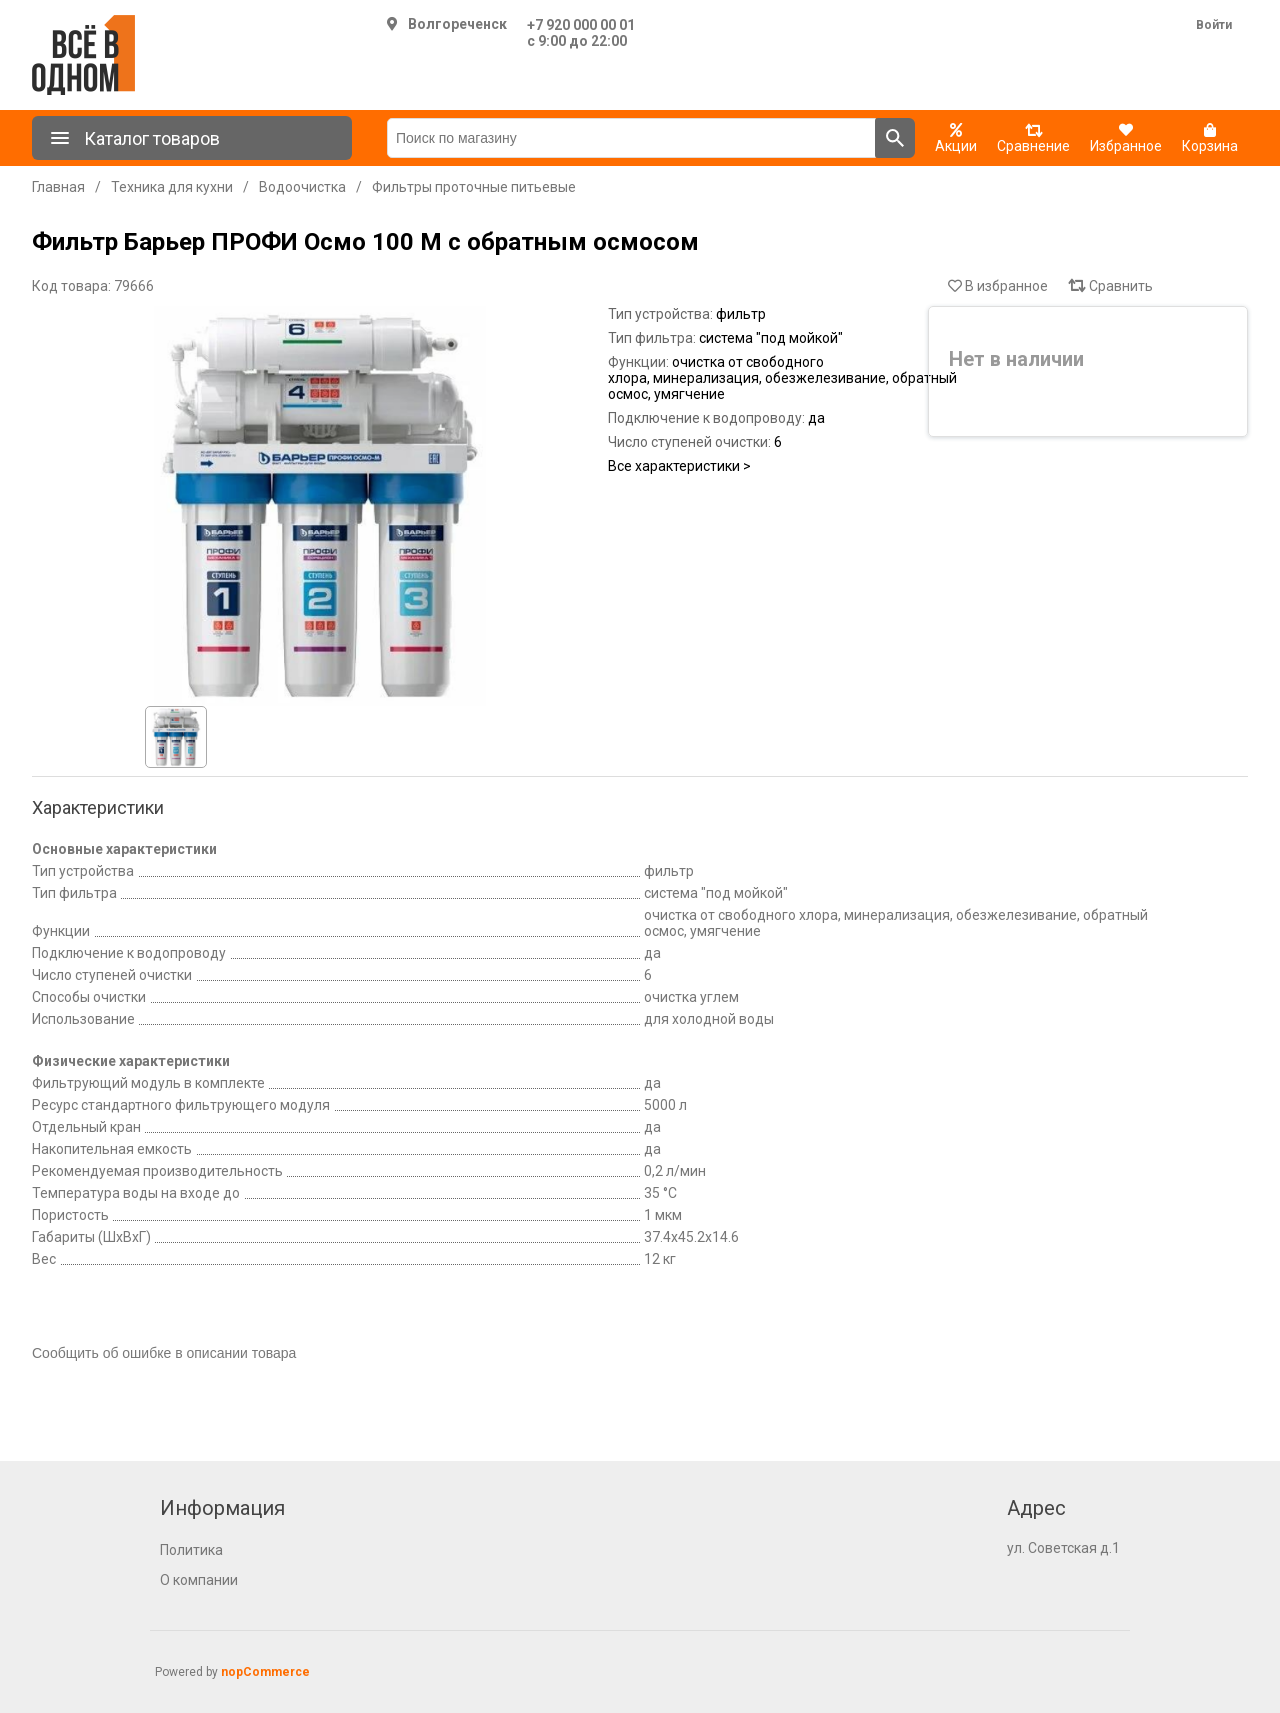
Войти (1214, 25)
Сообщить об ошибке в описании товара (164, 1353)
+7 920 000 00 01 (581, 25)
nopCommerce (265, 1672)
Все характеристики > (679, 466)
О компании (199, 1580)
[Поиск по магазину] (631, 138)
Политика (191, 1550)
